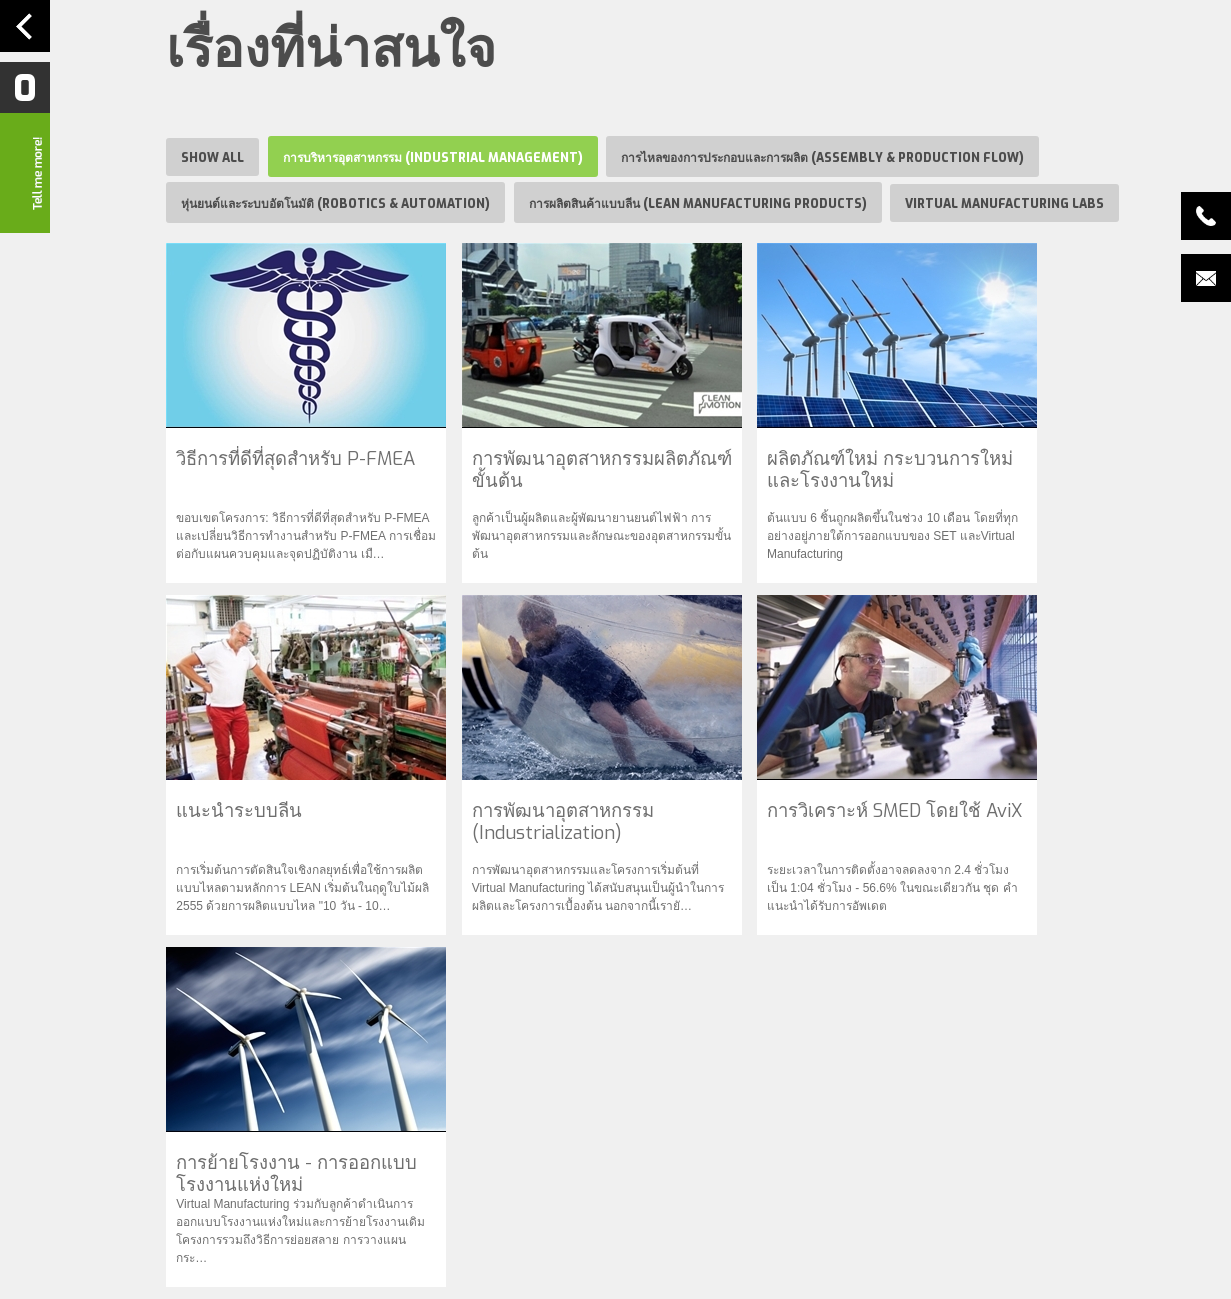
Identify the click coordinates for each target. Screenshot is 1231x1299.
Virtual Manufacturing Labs (1004, 204)
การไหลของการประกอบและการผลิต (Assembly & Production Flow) (822, 158)
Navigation (25, 26)
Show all (212, 158)
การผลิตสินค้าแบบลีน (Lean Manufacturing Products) (698, 204)
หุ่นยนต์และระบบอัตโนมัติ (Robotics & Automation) (335, 204)
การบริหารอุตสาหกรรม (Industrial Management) (433, 158)
